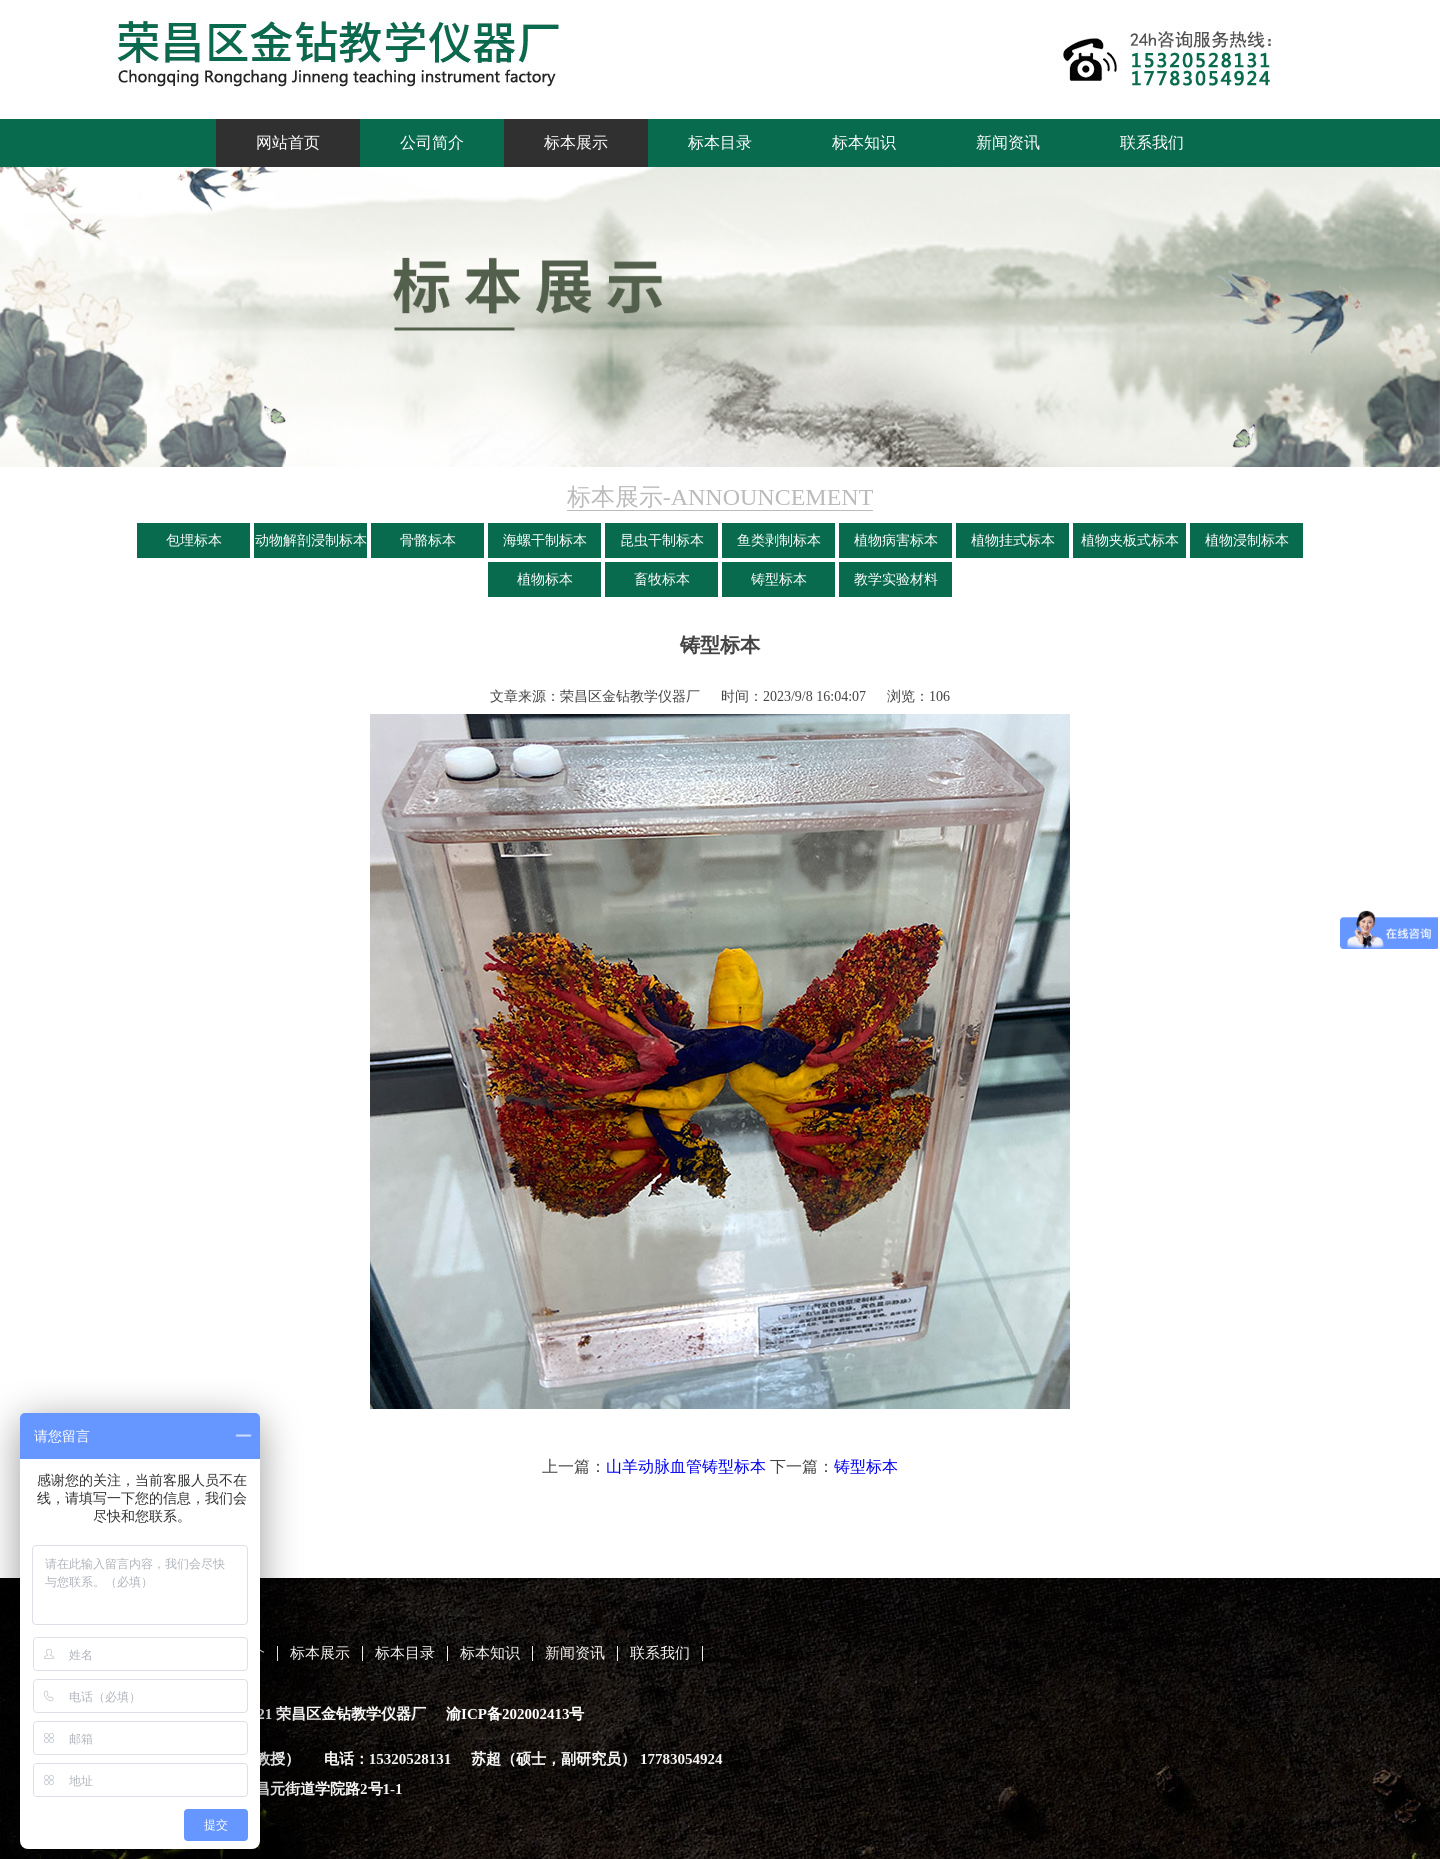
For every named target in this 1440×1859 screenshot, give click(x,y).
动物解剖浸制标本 (311, 540)
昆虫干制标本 (662, 540)
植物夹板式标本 (1130, 540)
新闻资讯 (1008, 142)
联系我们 (1152, 142)
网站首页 (288, 142)
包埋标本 (194, 540)
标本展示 (576, 142)
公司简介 (432, 142)
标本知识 (864, 142)
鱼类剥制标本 (779, 540)
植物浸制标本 (1247, 540)
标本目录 (720, 142)
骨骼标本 (428, 540)
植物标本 (545, 579)
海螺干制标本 (545, 540)
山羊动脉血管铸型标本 (686, 1466)
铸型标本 (779, 579)
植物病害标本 (896, 540)
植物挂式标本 (1013, 540)
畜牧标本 (662, 579)
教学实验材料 (896, 579)
